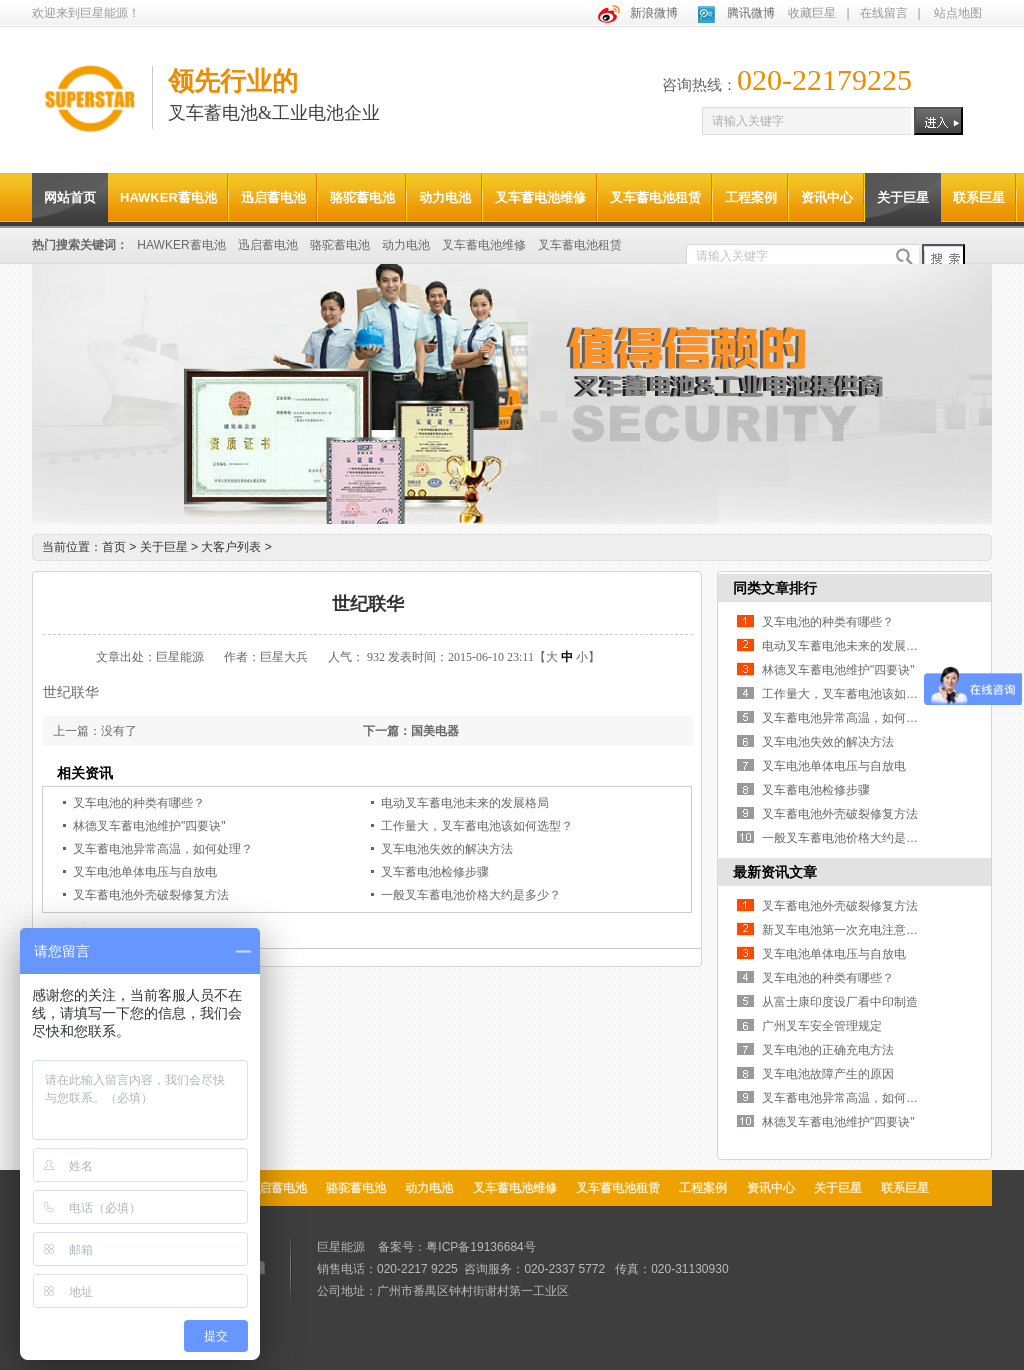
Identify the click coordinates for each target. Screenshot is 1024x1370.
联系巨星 (979, 197)
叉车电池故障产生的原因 (828, 1074)
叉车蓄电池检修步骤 (435, 872)
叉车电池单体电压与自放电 (145, 872)
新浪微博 (654, 13)
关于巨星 (903, 197)
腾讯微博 (751, 13)
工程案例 (751, 197)
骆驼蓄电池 (362, 197)
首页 (114, 547)
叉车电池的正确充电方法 (828, 1050)
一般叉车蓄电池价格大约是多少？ (471, 895)
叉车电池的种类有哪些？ (139, 803)
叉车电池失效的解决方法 (447, 849)
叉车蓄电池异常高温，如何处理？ (163, 849)
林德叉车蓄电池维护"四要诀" (149, 826)
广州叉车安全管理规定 (822, 1026)
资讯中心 (827, 197)
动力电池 (445, 197)
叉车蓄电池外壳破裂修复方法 (151, 895)
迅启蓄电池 (273, 197)
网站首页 (70, 197)
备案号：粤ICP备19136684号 (456, 1247)
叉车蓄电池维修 (540, 197)
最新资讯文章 (775, 872)
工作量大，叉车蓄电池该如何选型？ (477, 826)
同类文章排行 (775, 588)
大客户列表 (236, 547)
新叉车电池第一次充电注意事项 (846, 930)
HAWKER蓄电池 (168, 197)
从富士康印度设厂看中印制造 (840, 1002)
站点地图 (958, 13)
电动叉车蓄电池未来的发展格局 (465, 803)
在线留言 (884, 13)
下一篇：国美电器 (411, 731)
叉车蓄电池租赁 (655, 197)
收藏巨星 (812, 13)
